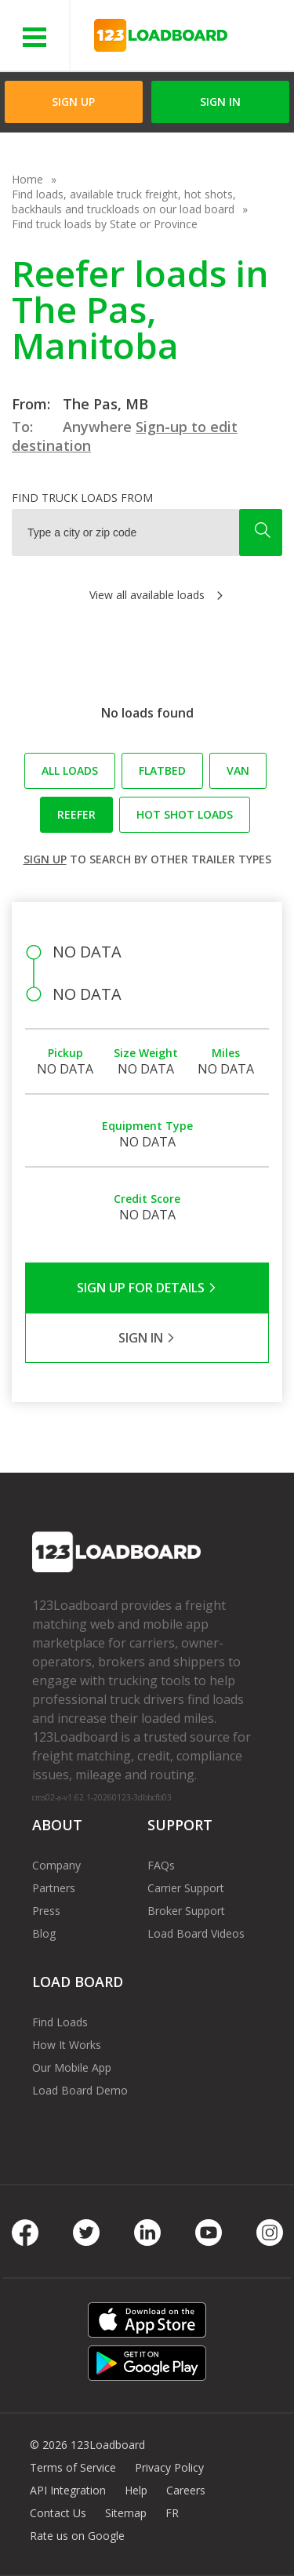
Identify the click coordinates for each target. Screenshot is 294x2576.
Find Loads (60, 2022)
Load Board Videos (196, 1933)
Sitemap (126, 2512)
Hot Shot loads (184, 814)
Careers (185, 2490)
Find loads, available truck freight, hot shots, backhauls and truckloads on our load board (124, 201)
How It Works (66, 2044)
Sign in (220, 101)
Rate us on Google (77, 2535)
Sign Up (73, 101)
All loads (70, 770)
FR (172, 2512)
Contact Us (58, 2512)
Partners (53, 1887)
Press (46, 1910)
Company (56, 1865)
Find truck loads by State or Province (105, 223)
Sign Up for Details (147, 1287)
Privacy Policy (169, 2467)
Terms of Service (73, 2467)
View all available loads (147, 594)
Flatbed (162, 770)
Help (136, 2490)
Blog (44, 1933)
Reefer (76, 814)
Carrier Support (185, 1887)
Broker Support (186, 1910)
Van (238, 770)
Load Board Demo (80, 2090)
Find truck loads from (82, 497)
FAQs (161, 1865)
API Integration (68, 2490)
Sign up (45, 859)
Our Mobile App (71, 2067)
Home (27, 179)
